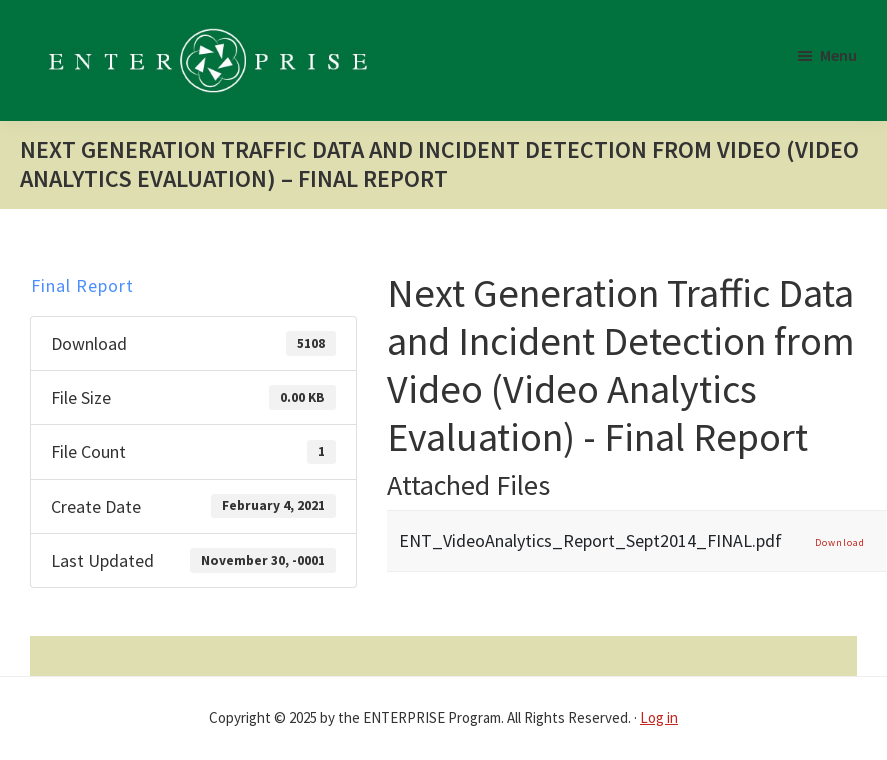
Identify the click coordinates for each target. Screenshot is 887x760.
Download (840, 542)
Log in (659, 717)
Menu (838, 55)
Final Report (82, 285)
